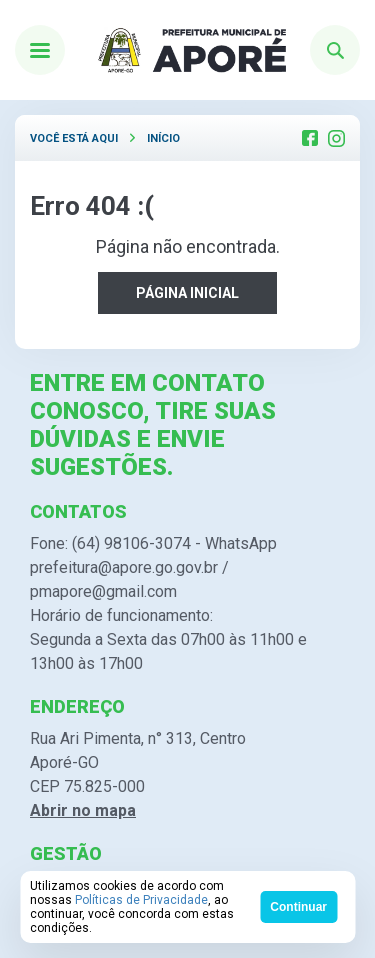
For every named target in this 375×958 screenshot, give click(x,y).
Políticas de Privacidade (141, 900)
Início (163, 138)
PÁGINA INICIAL (187, 293)
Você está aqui (74, 138)
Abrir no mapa (83, 810)
